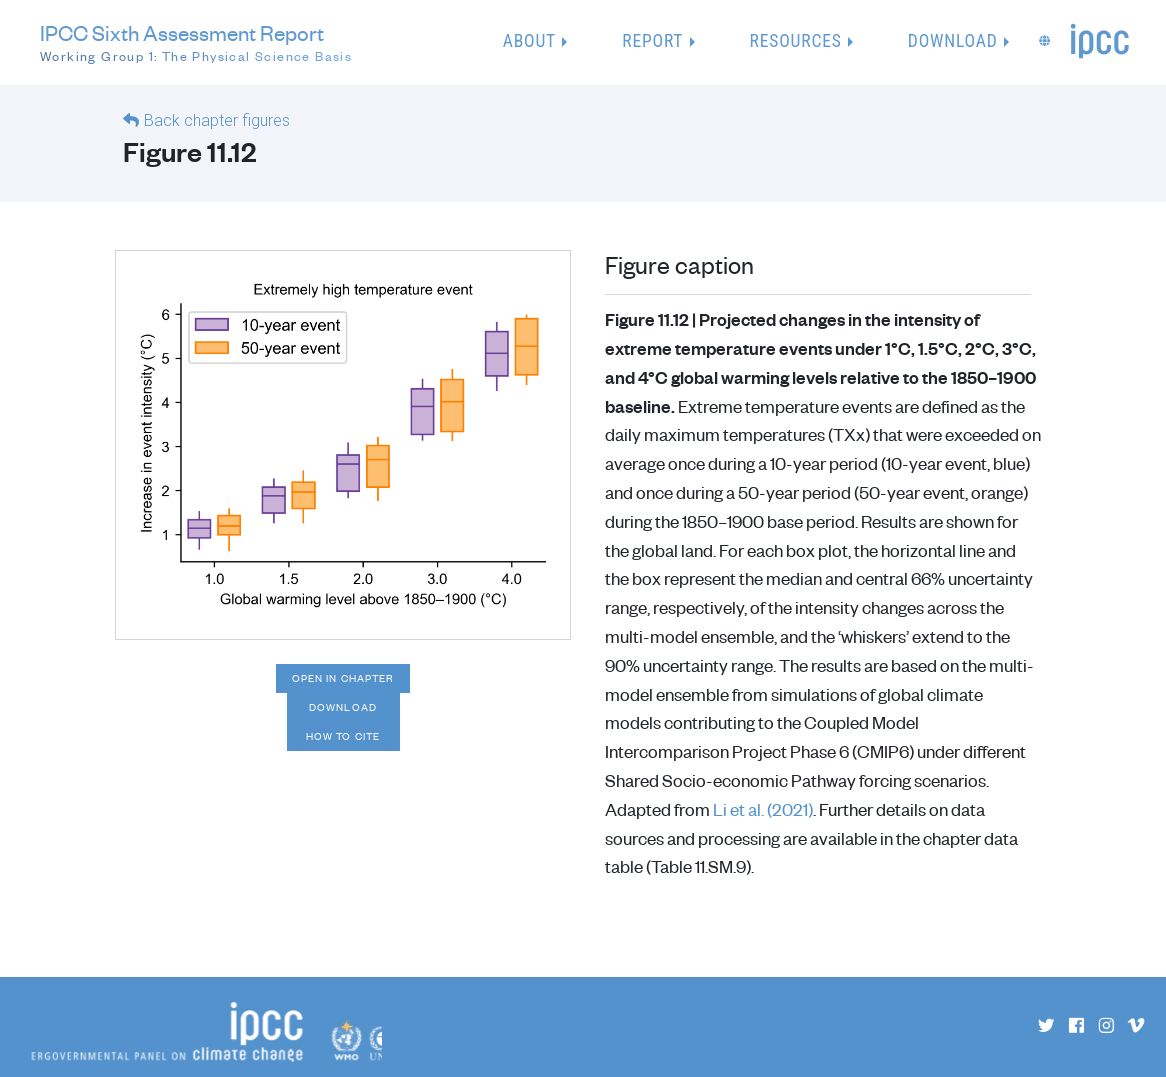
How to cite (343, 736)
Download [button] (953, 41)
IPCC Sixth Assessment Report (196, 43)
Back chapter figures (217, 120)
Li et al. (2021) (763, 809)
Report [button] (652, 41)
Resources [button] (796, 41)
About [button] (529, 41)
